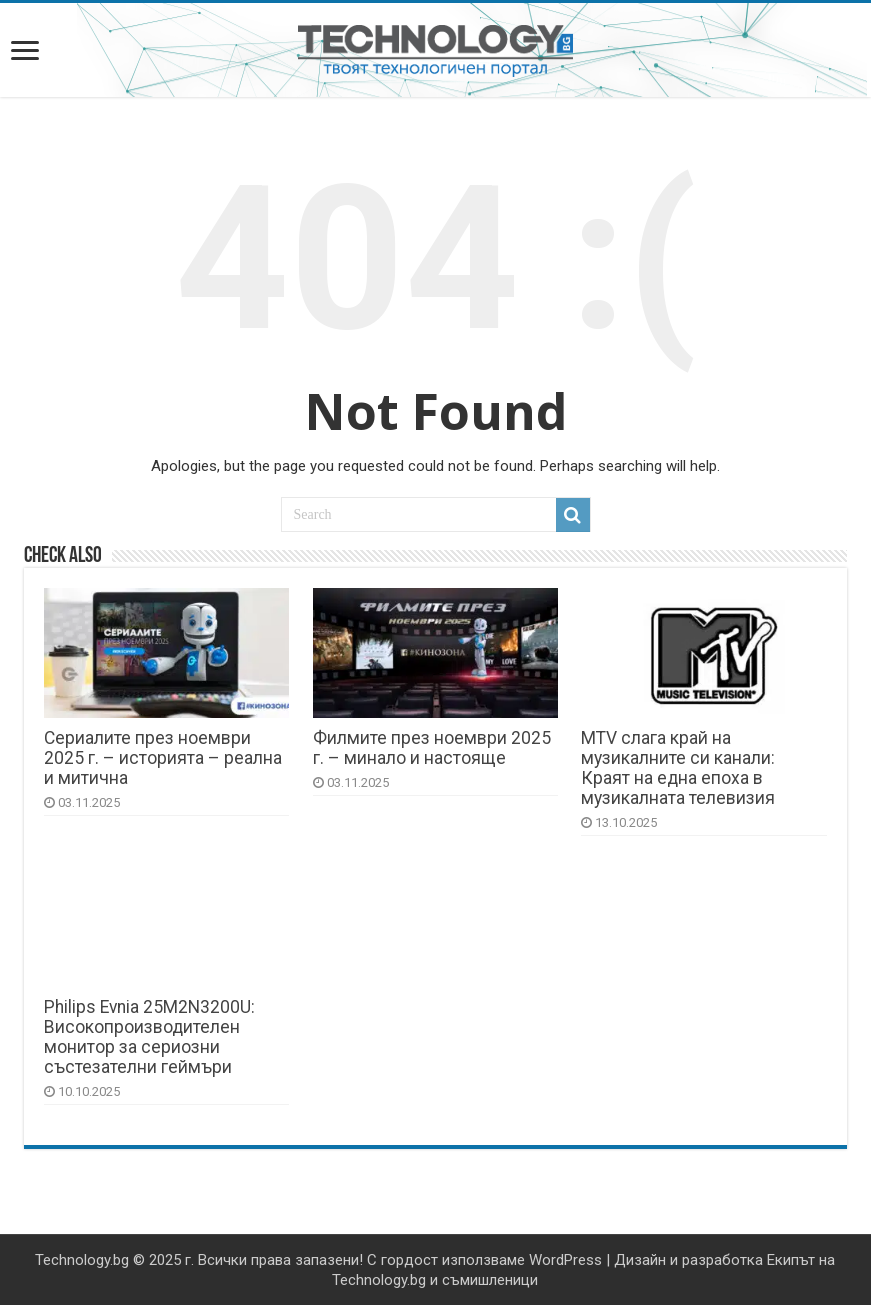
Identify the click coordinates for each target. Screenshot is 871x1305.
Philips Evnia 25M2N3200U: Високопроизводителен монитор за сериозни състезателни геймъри (149, 1037)
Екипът (791, 1260)
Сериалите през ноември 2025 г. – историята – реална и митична (163, 758)
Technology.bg (82, 1260)
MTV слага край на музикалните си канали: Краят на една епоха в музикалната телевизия (678, 768)
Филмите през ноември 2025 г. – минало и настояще (432, 748)
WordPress (565, 1260)
